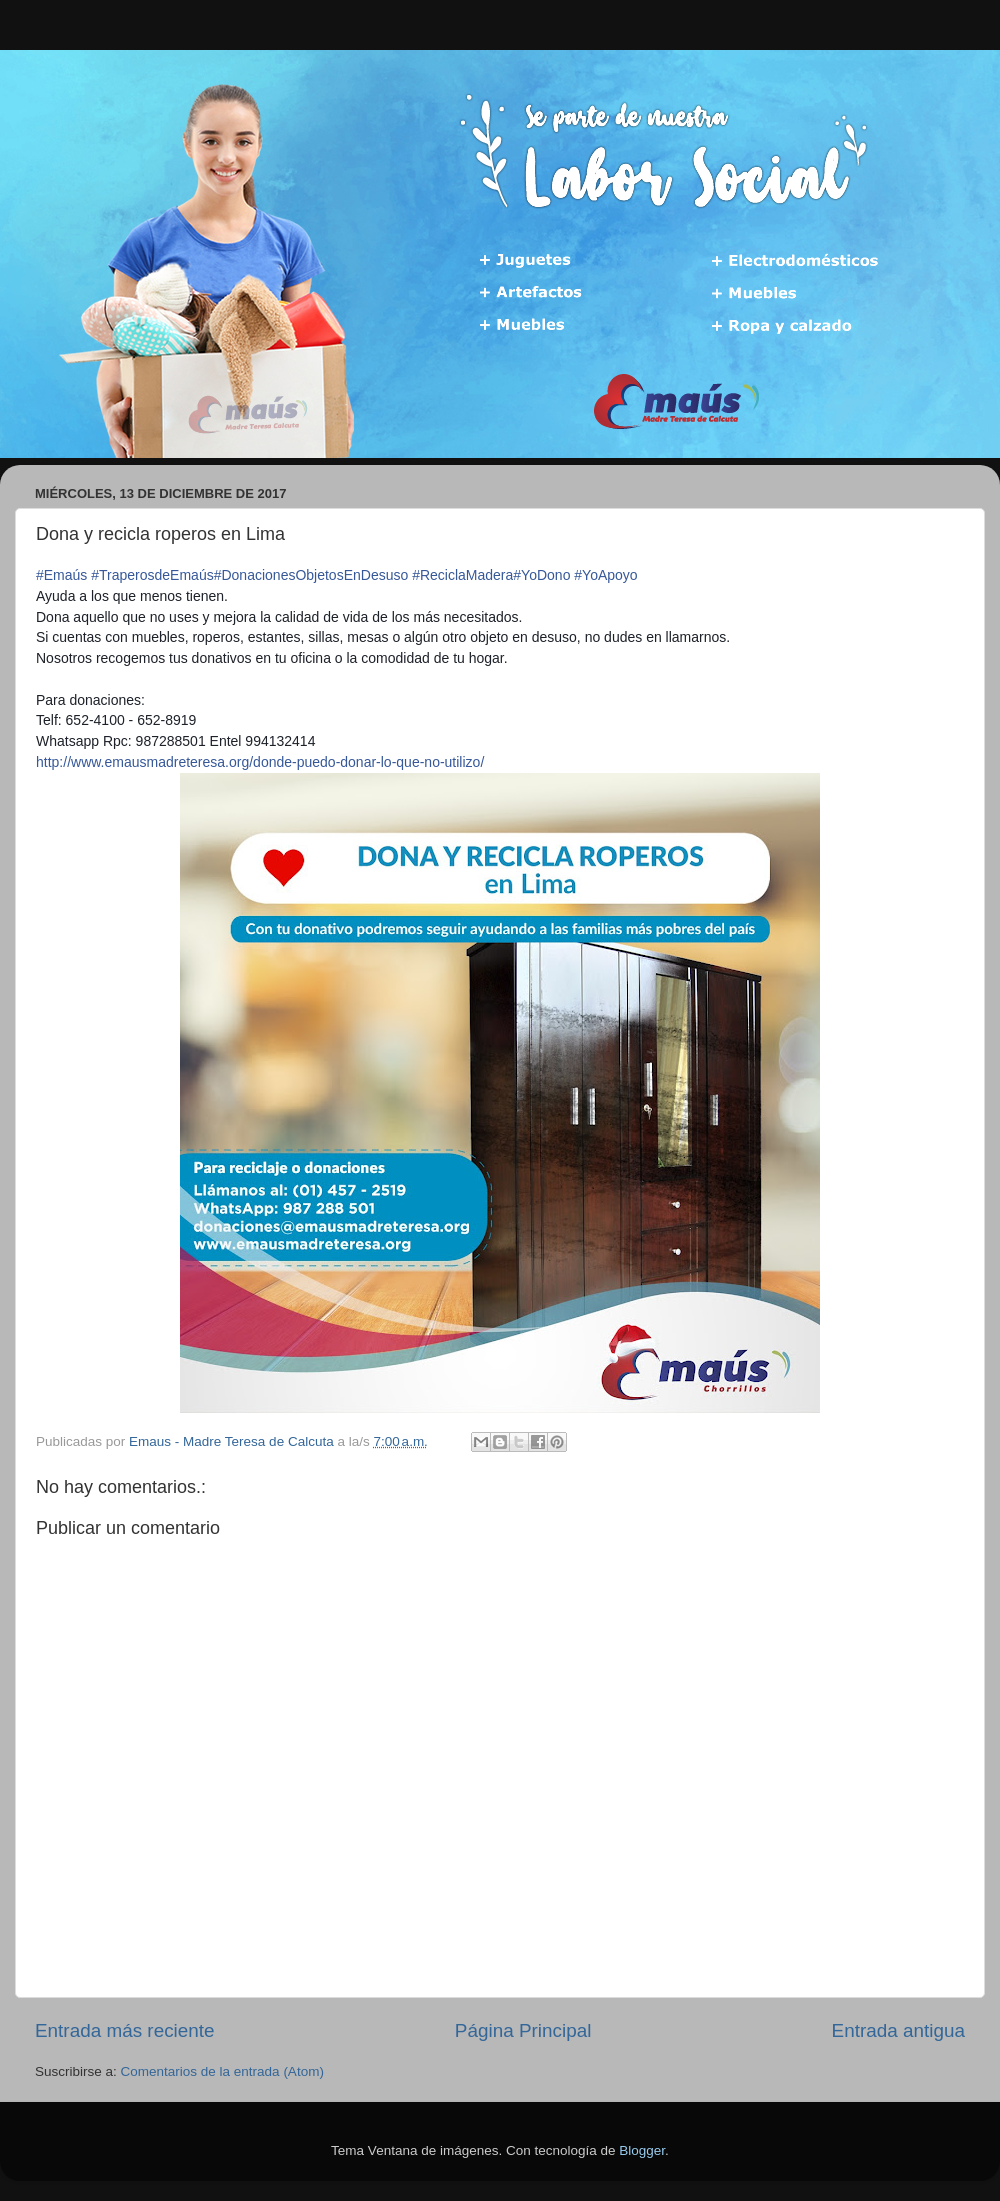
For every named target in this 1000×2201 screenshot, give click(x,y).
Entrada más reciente (125, 2030)
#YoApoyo (605, 575)
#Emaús (61, 575)
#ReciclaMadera (462, 575)
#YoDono (541, 575)
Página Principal (523, 2030)
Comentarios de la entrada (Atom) (222, 2071)
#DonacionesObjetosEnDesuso (311, 575)
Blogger (642, 2150)
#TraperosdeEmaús (152, 575)
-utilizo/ (260, 762)
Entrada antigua (898, 2030)
